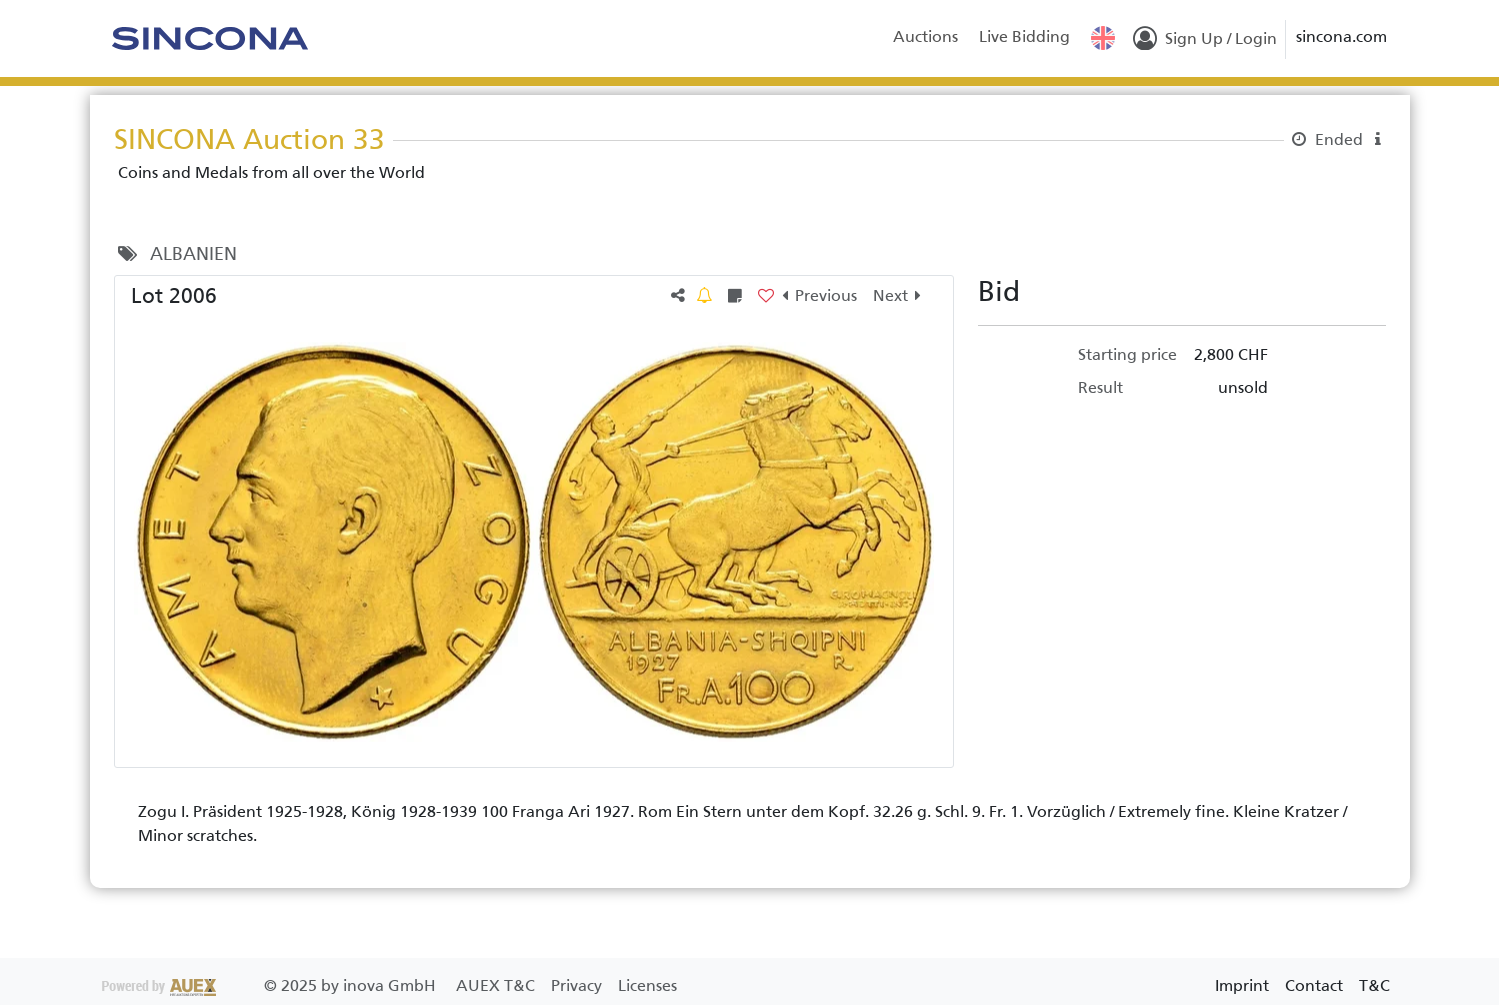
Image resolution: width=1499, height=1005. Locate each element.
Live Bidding (1024, 36)
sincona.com (1341, 36)
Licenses (647, 985)
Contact (1314, 985)
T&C (1374, 985)
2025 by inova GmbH (271, 985)
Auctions (925, 36)
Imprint (1242, 985)
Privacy (578, 985)
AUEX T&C (497, 985)
